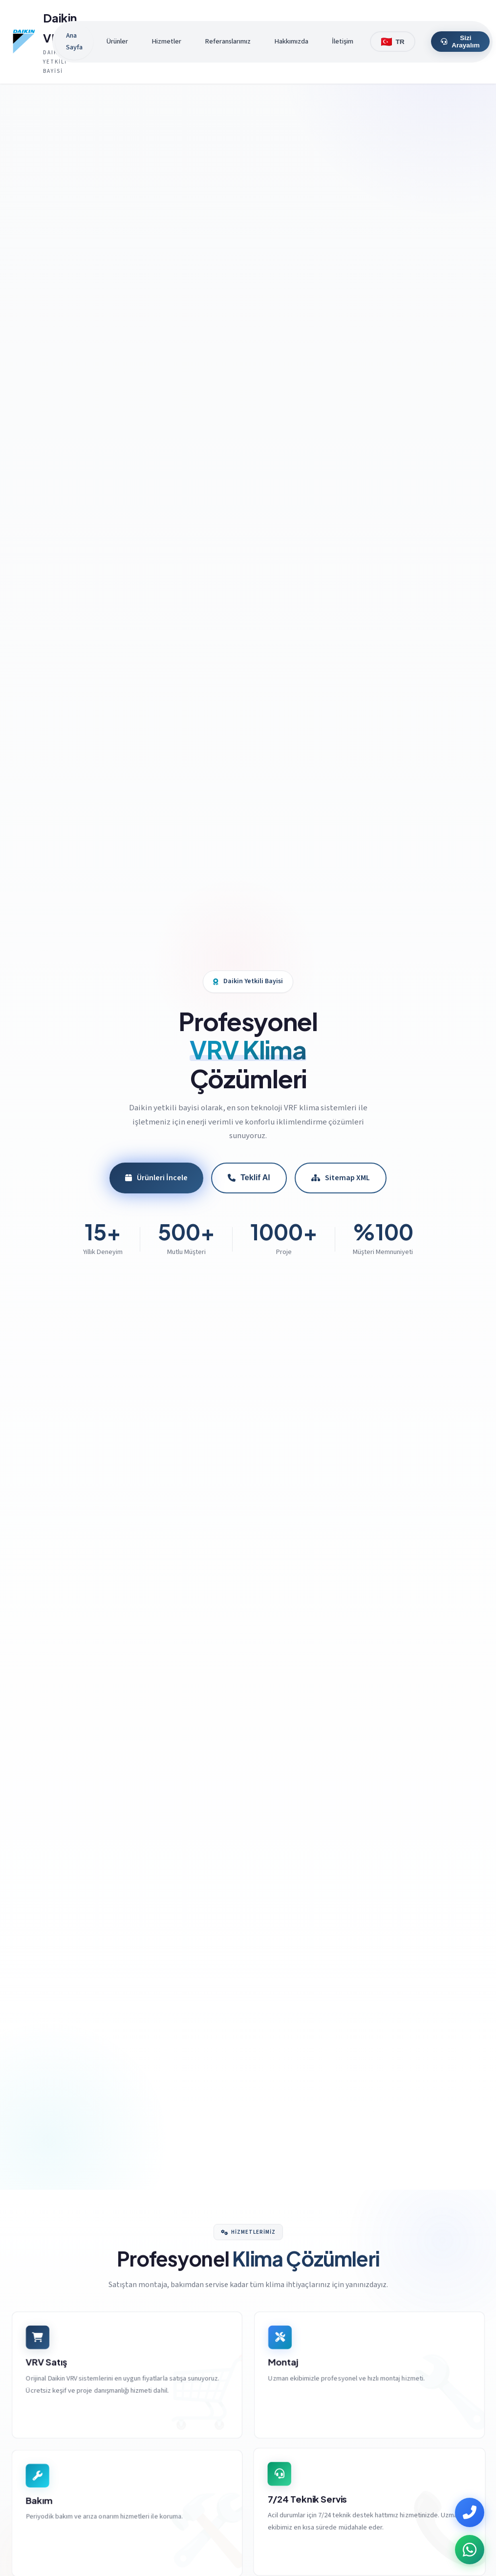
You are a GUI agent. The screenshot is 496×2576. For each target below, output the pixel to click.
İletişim (342, 41)
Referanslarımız (228, 41)
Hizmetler (166, 41)
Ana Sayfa (74, 41)
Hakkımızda (291, 41)
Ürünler (117, 41)
